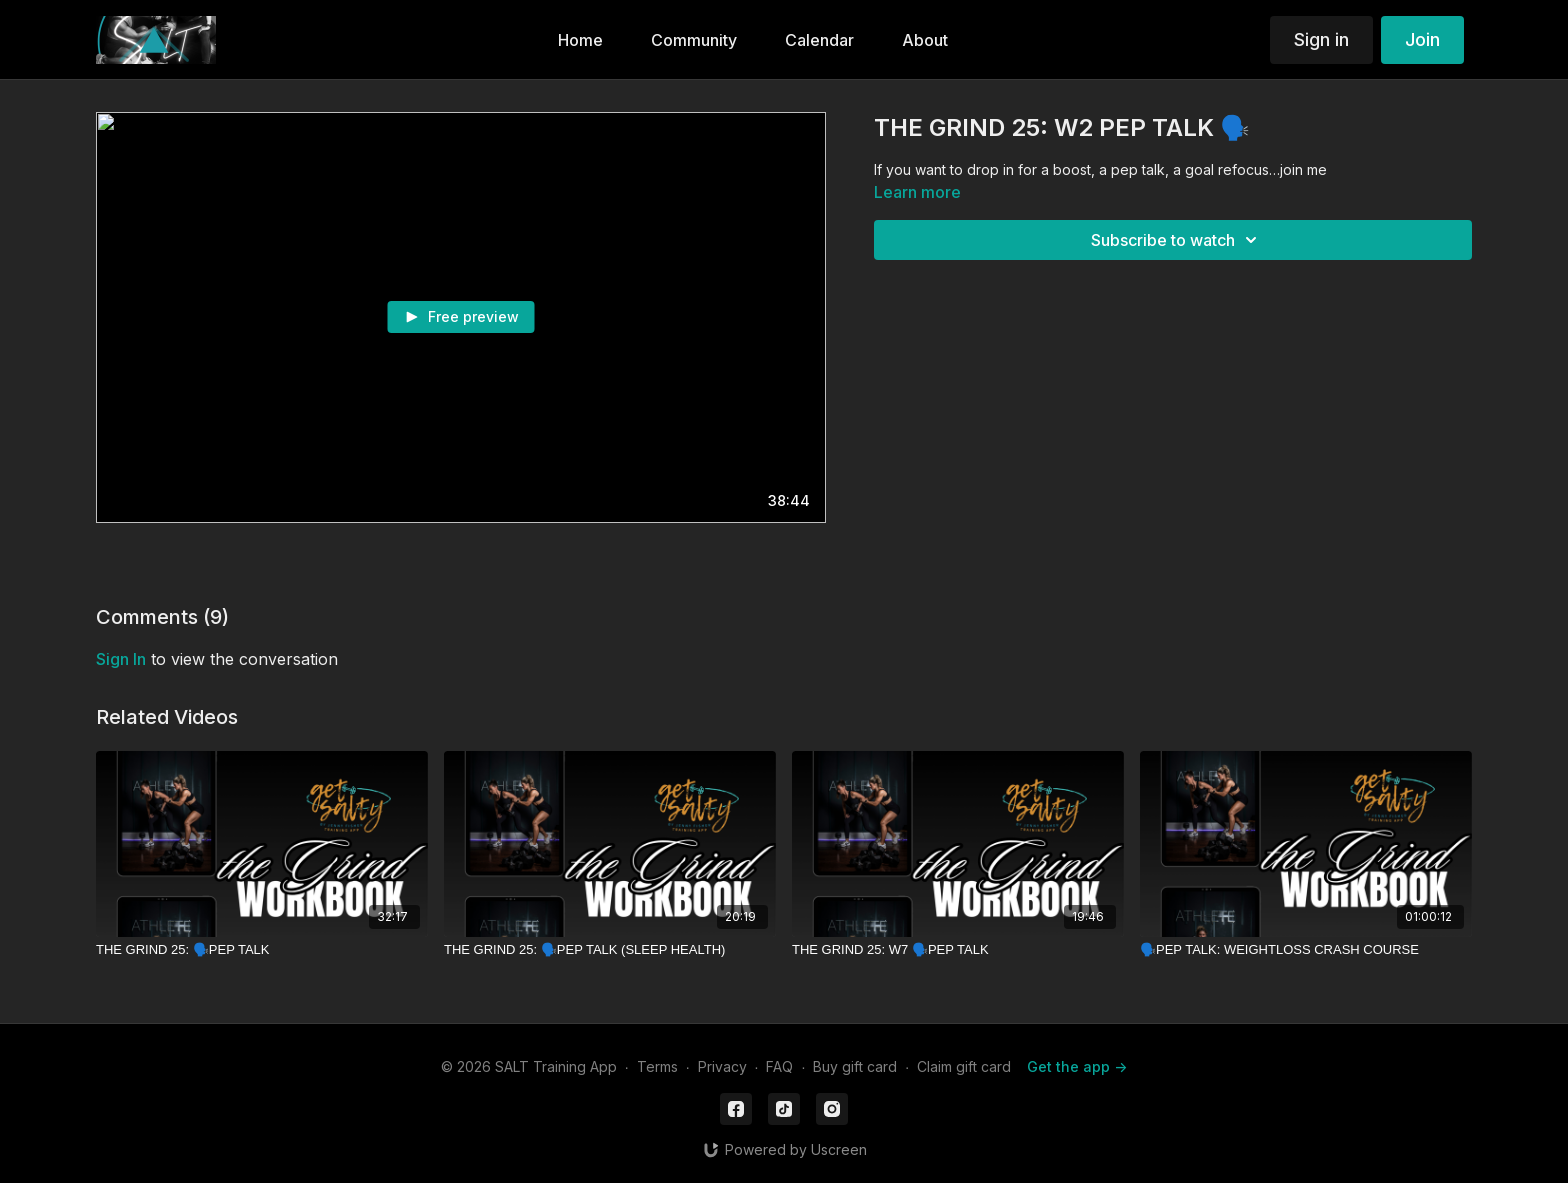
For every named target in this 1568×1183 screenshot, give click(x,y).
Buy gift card (855, 1066)
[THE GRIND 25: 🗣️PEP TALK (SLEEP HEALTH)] (610, 950)
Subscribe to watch (1177, 240)
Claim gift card (964, 1066)
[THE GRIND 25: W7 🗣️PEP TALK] (958, 950)
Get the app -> (1077, 1066)
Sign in (1321, 39)
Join (1422, 39)
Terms (657, 1066)
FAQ (779, 1066)
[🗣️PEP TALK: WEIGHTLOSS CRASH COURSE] (1306, 950)
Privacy (722, 1066)
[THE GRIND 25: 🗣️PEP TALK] (262, 950)
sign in (121, 659)
